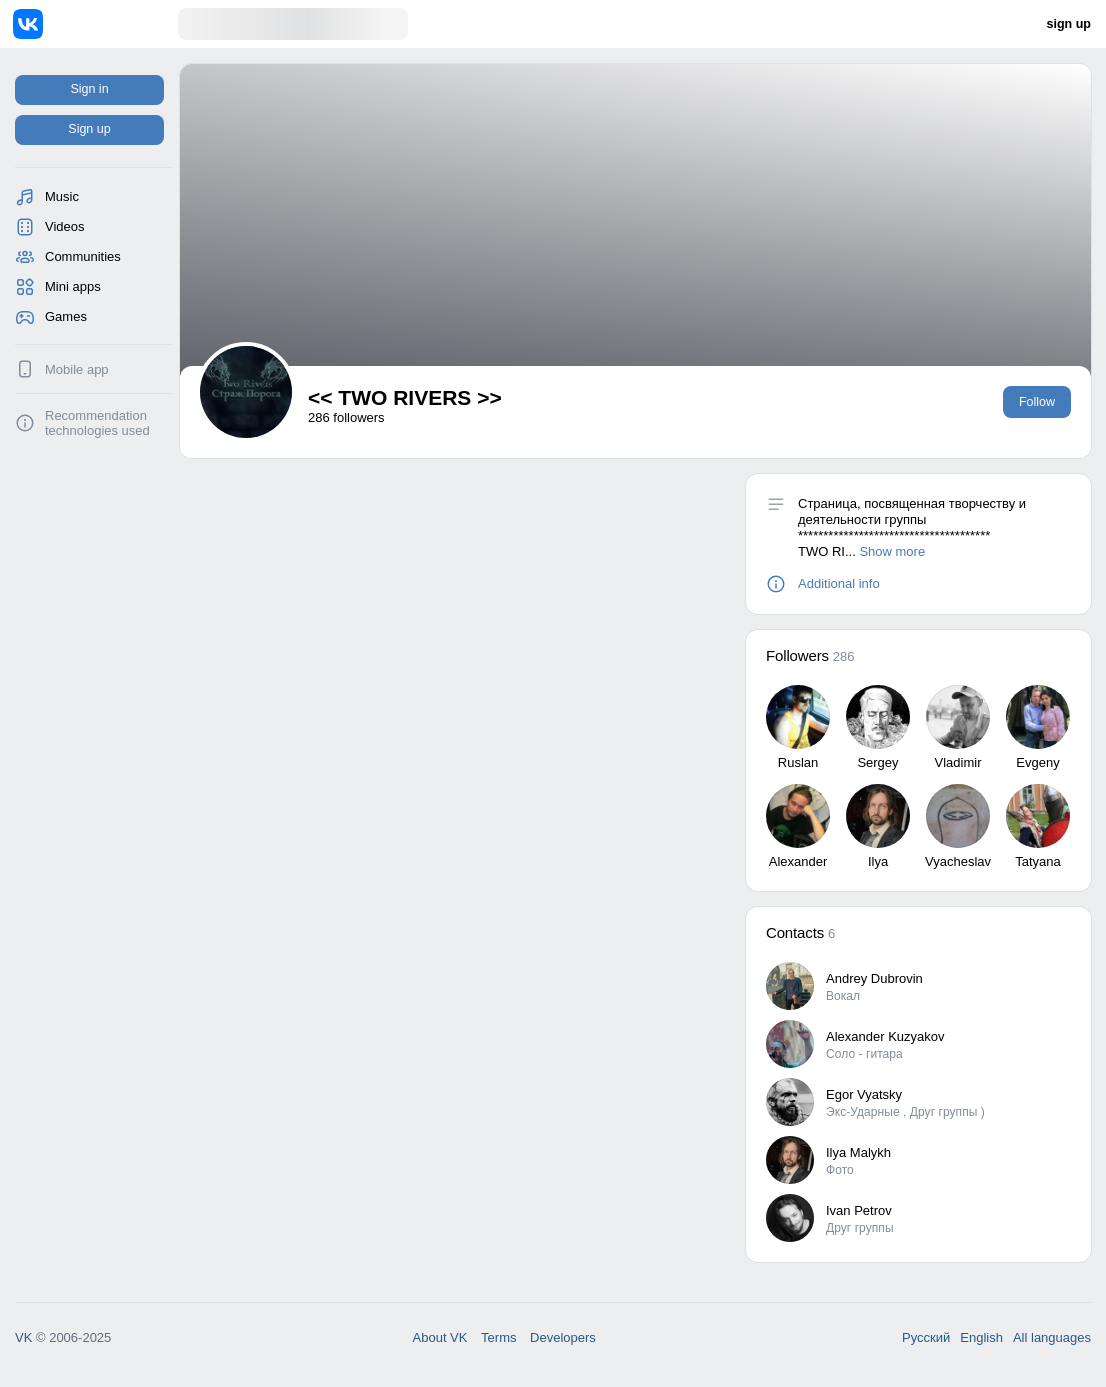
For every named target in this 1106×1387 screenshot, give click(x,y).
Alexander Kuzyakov (885, 1036)
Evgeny (1037, 762)
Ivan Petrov (859, 1210)
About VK (440, 1337)
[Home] (95, 24)
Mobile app (77, 369)
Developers (563, 1337)
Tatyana (1038, 861)
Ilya (878, 861)
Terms (498, 1337)
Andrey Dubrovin (874, 978)
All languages (1052, 1337)
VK (23, 1337)
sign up (1069, 24)
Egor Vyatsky (864, 1094)
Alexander (798, 861)
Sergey (877, 762)
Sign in (89, 89)
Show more (892, 551)
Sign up (89, 129)
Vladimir (958, 762)
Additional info (839, 583)
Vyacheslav (958, 861)
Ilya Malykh (858, 1152)
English (981, 1337)
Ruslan (798, 762)
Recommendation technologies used (97, 423)
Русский (926, 1337)
